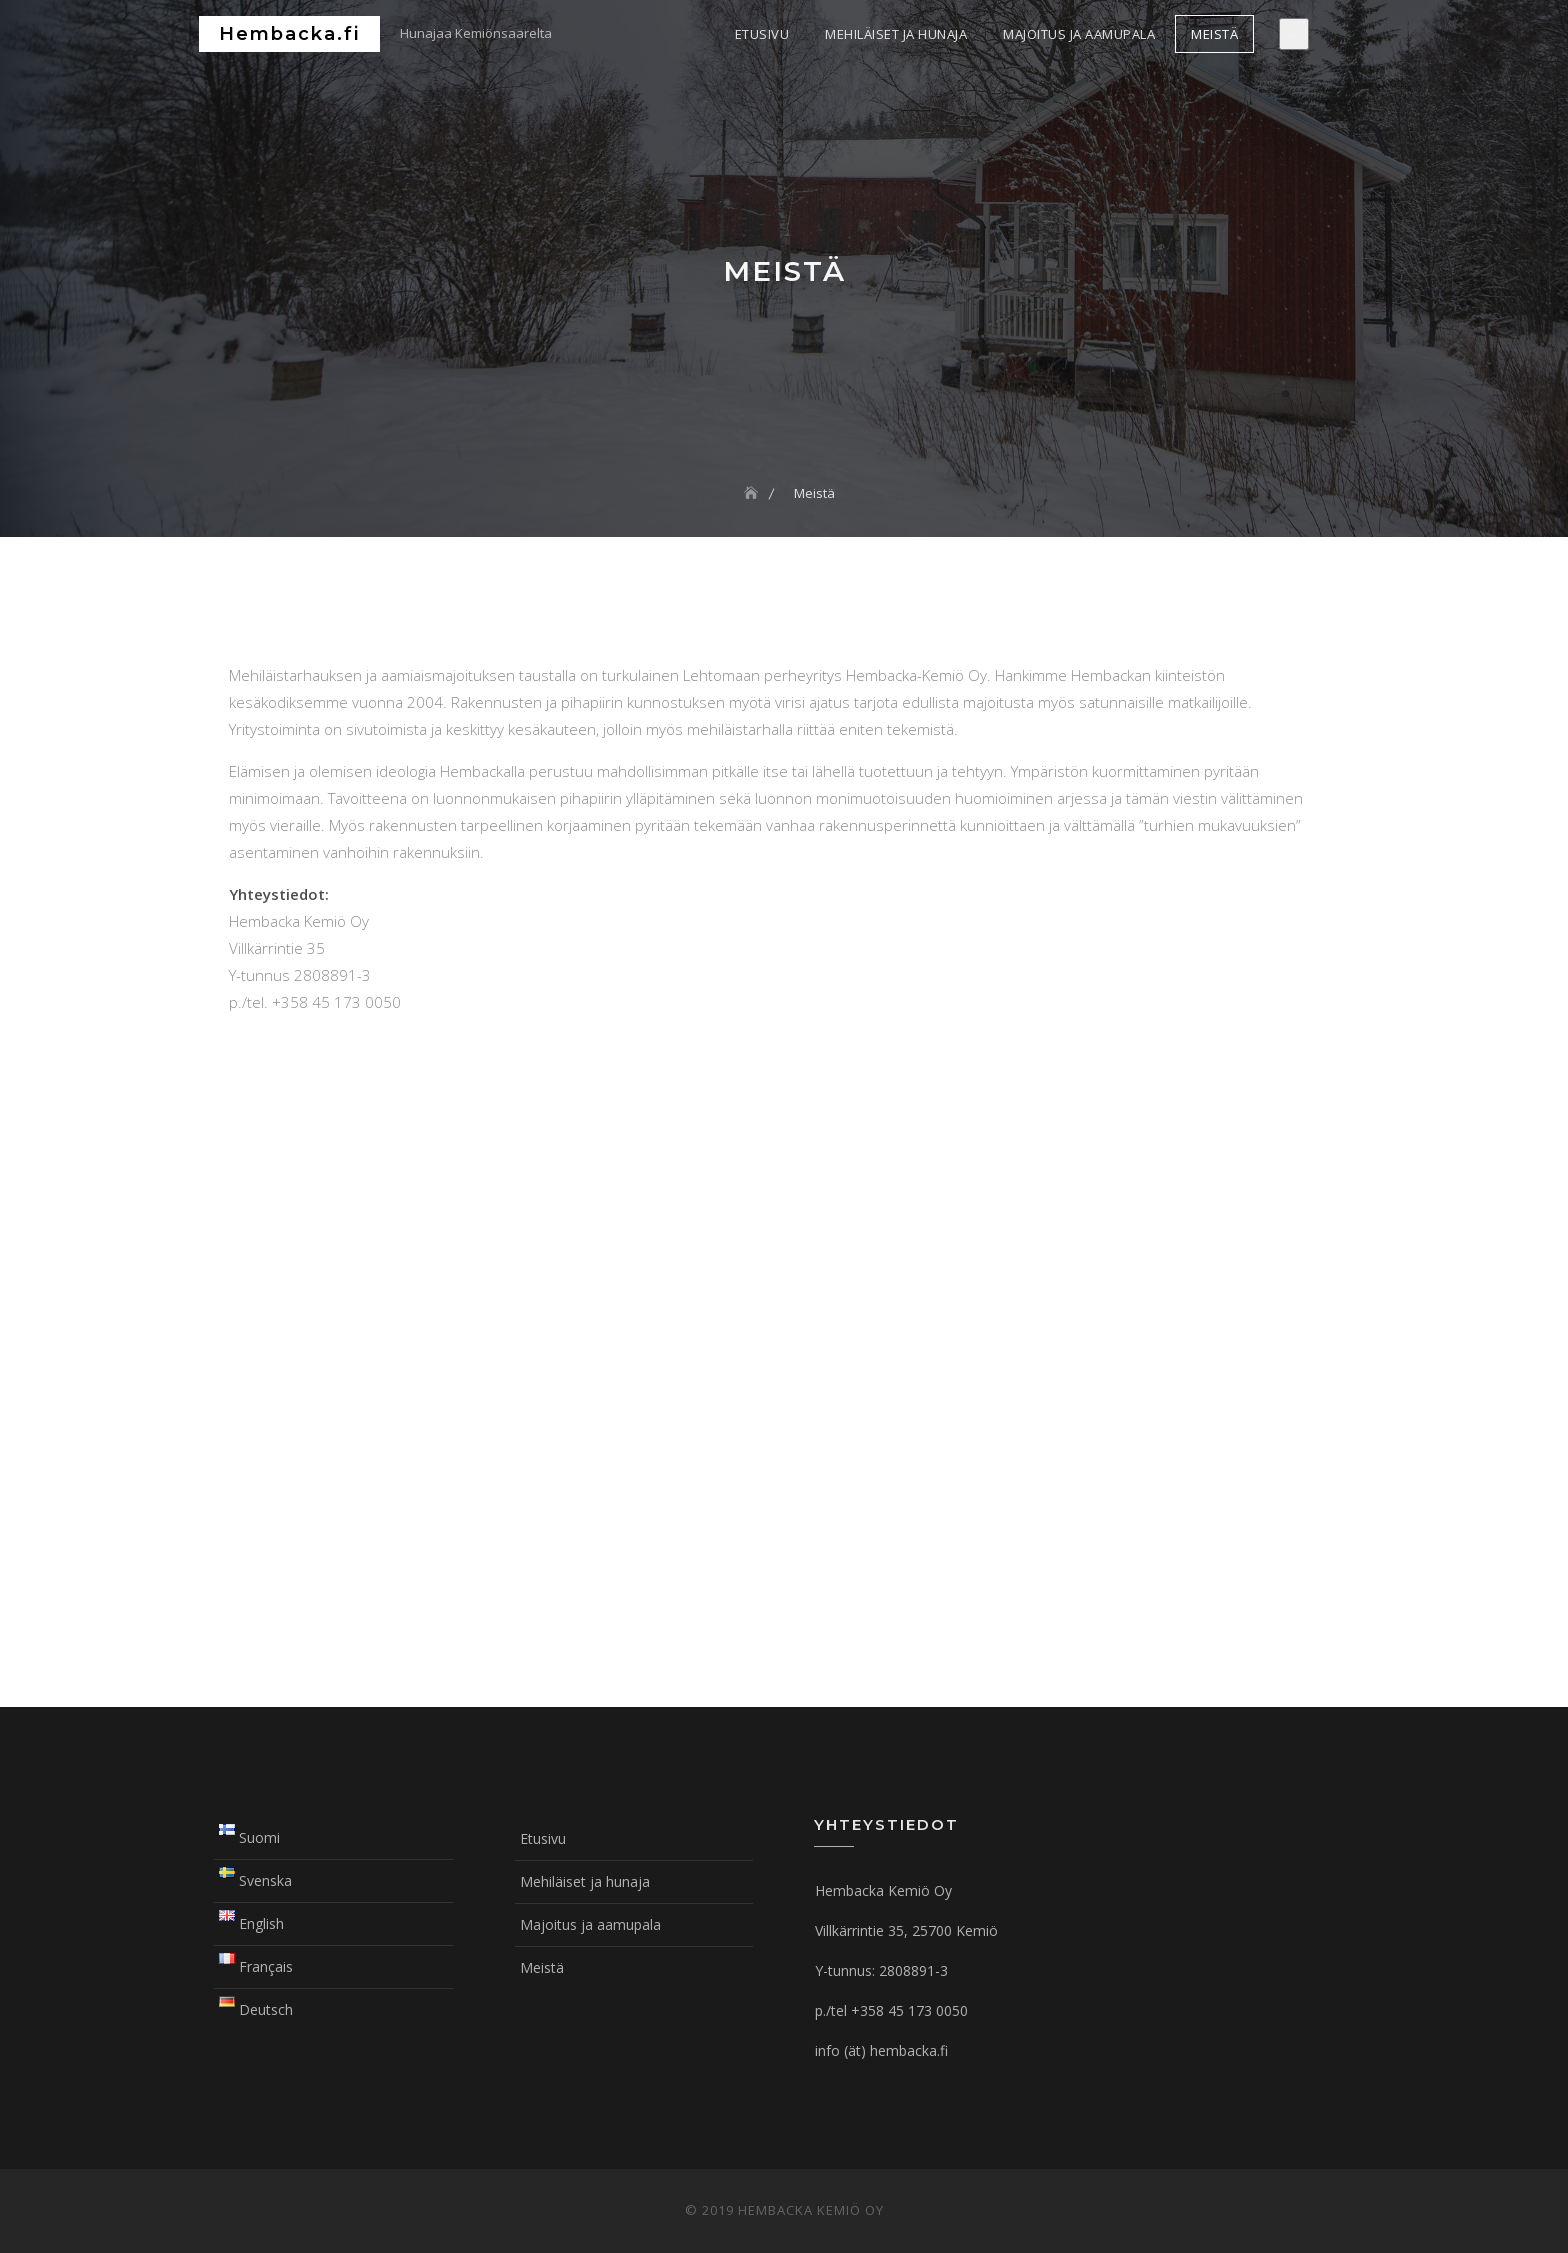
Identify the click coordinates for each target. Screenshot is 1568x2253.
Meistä (1214, 34)
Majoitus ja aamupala (1079, 34)
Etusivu (762, 34)
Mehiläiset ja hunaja (896, 34)
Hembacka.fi (289, 34)
